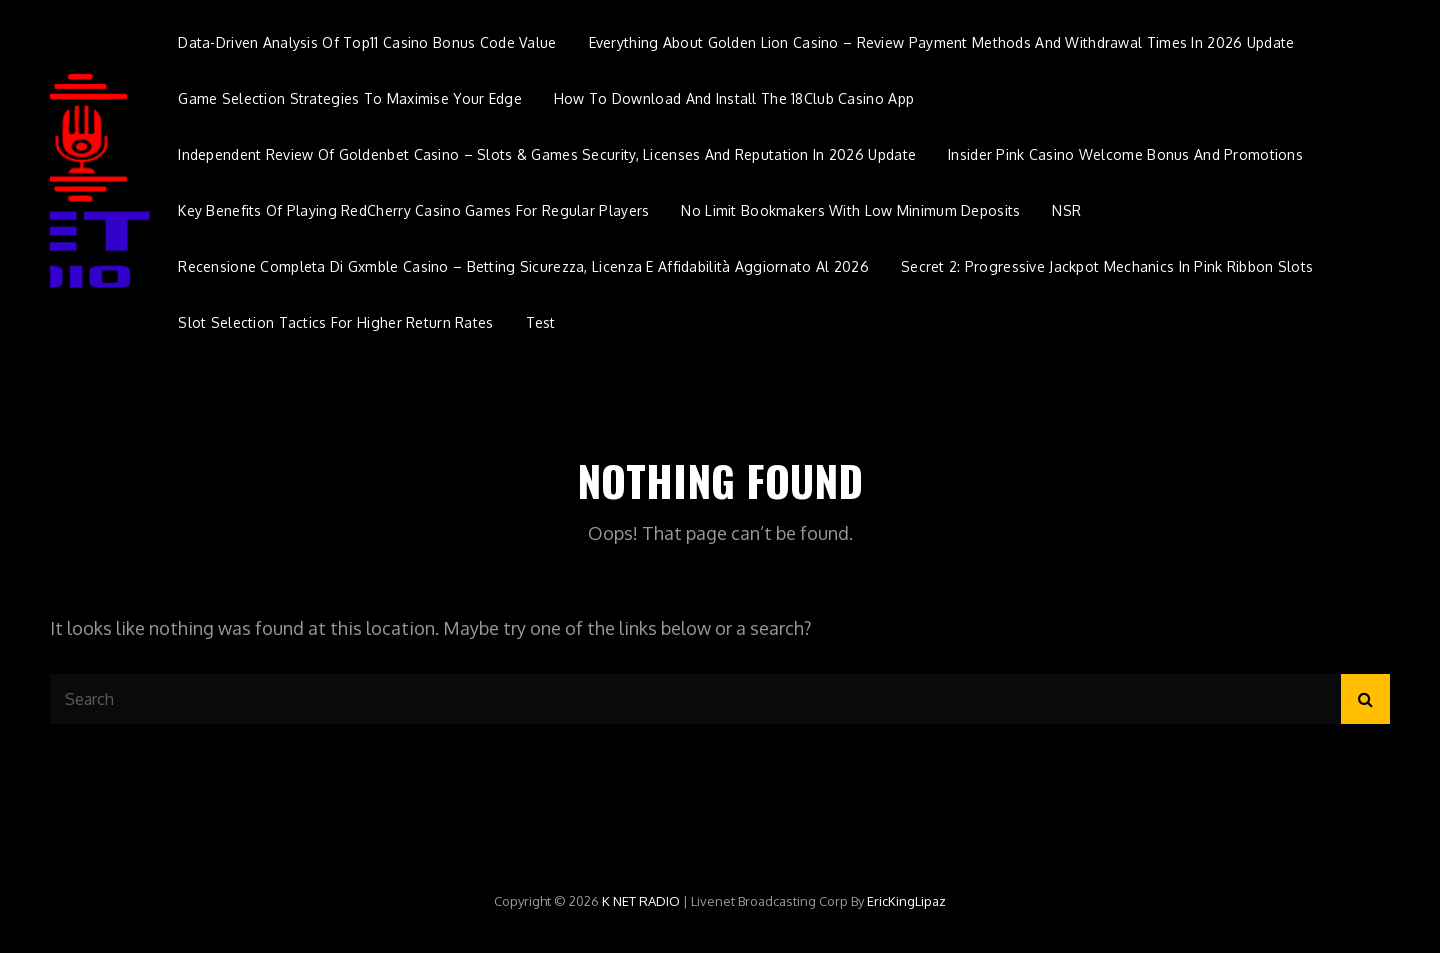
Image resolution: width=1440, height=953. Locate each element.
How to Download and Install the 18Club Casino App (734, 98)
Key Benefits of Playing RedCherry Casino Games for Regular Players (413, 210)
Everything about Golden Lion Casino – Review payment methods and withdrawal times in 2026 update (942, 42)
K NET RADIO (641, 901)
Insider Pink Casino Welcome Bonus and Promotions (1125, 154)
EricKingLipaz (906, 901)
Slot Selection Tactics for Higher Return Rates (335, 322)
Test (541, 322)
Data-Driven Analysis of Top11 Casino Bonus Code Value (367, 42)
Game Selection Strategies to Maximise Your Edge (350, 98)
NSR (1066, 210)
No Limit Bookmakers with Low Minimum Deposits (850, 210)
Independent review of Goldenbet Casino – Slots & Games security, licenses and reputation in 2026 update (547, 154)
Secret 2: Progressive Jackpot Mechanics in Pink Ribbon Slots (1107, 266)
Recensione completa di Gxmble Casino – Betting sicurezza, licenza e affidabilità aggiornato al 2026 (523, 266)
